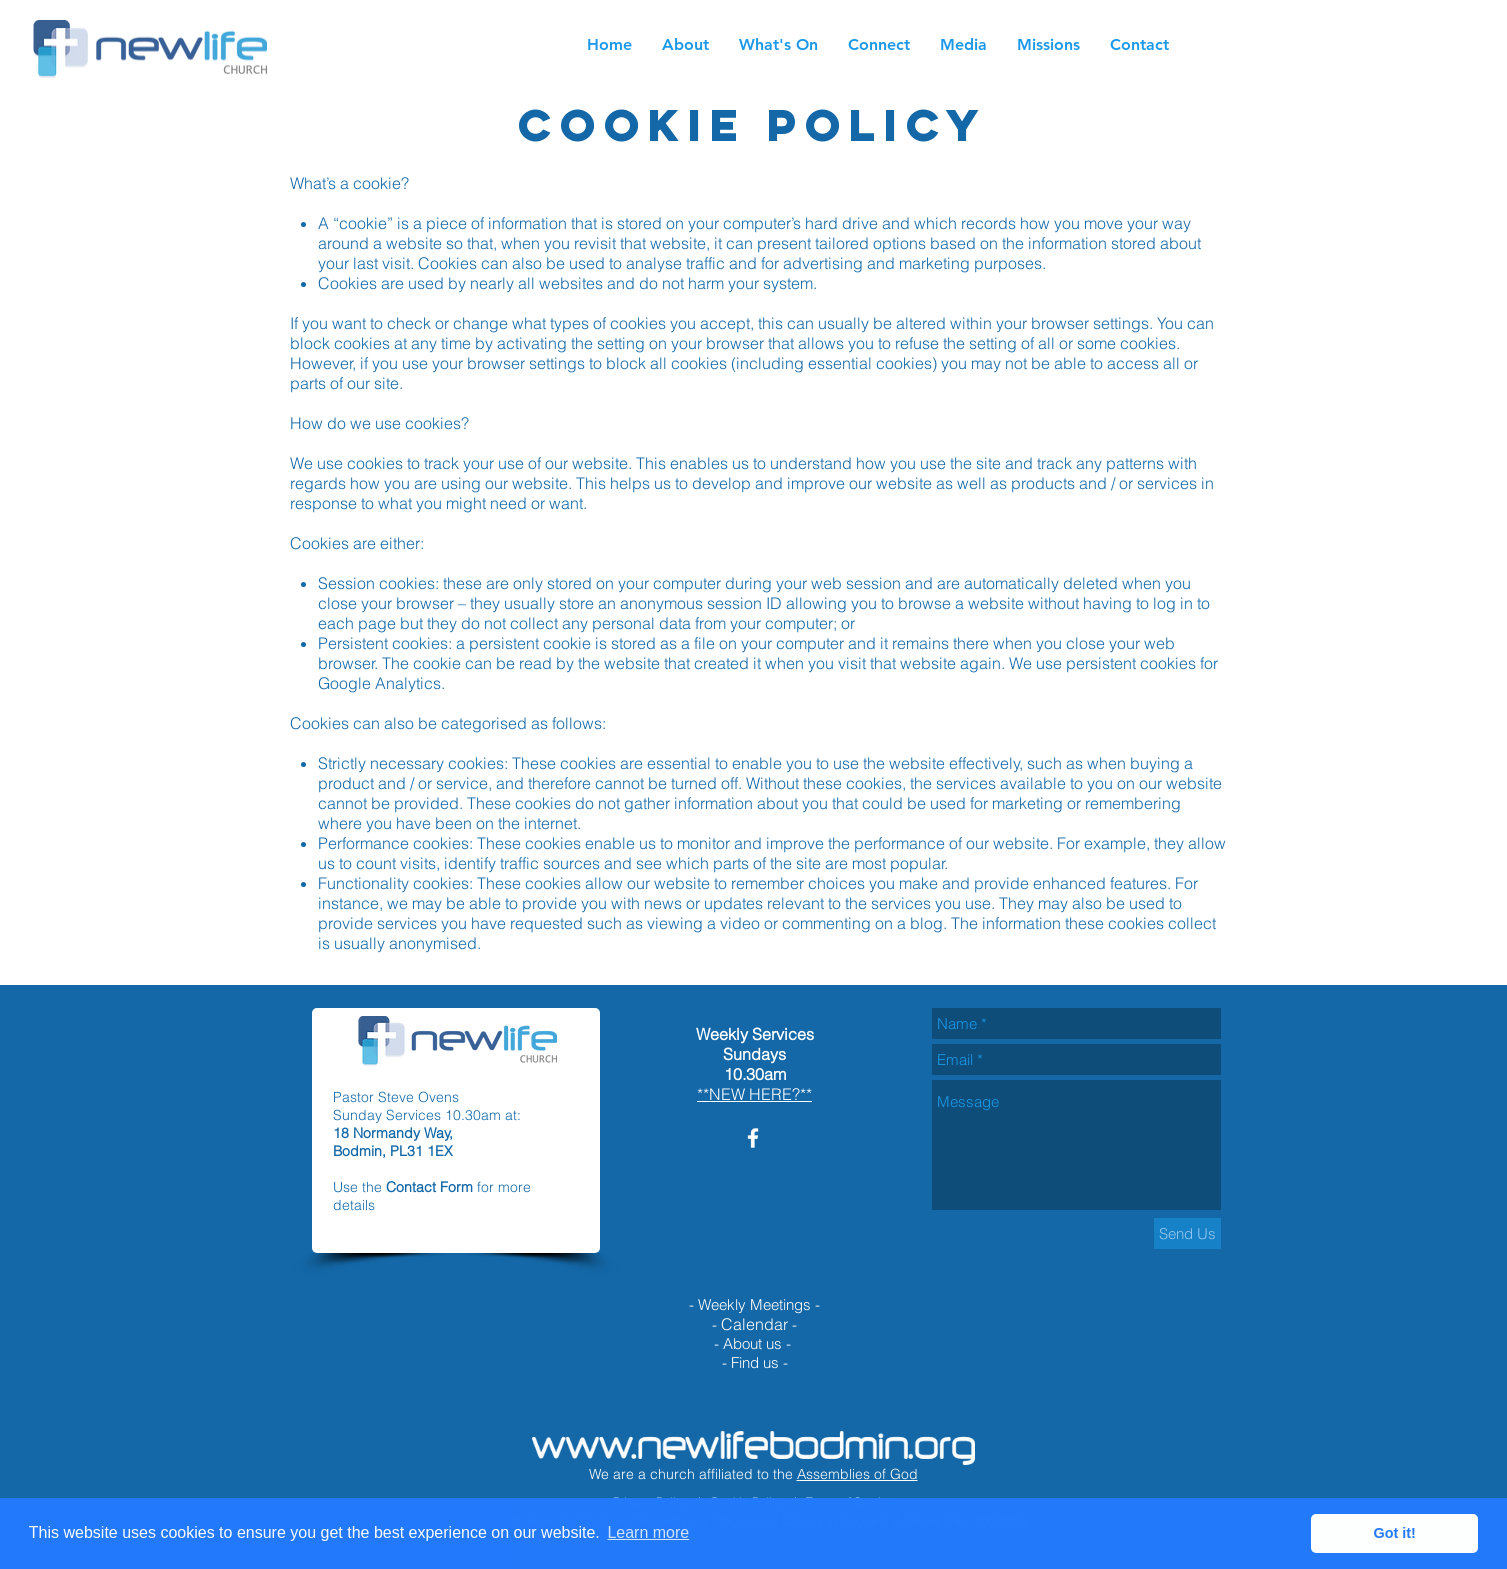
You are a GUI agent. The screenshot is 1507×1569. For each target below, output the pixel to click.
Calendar (754, 1324)
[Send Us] (1187, 1233)
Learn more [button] (648, 1532)
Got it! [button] (1395, 1533)
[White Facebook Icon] (753, 1138)
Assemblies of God (857, 1474)
